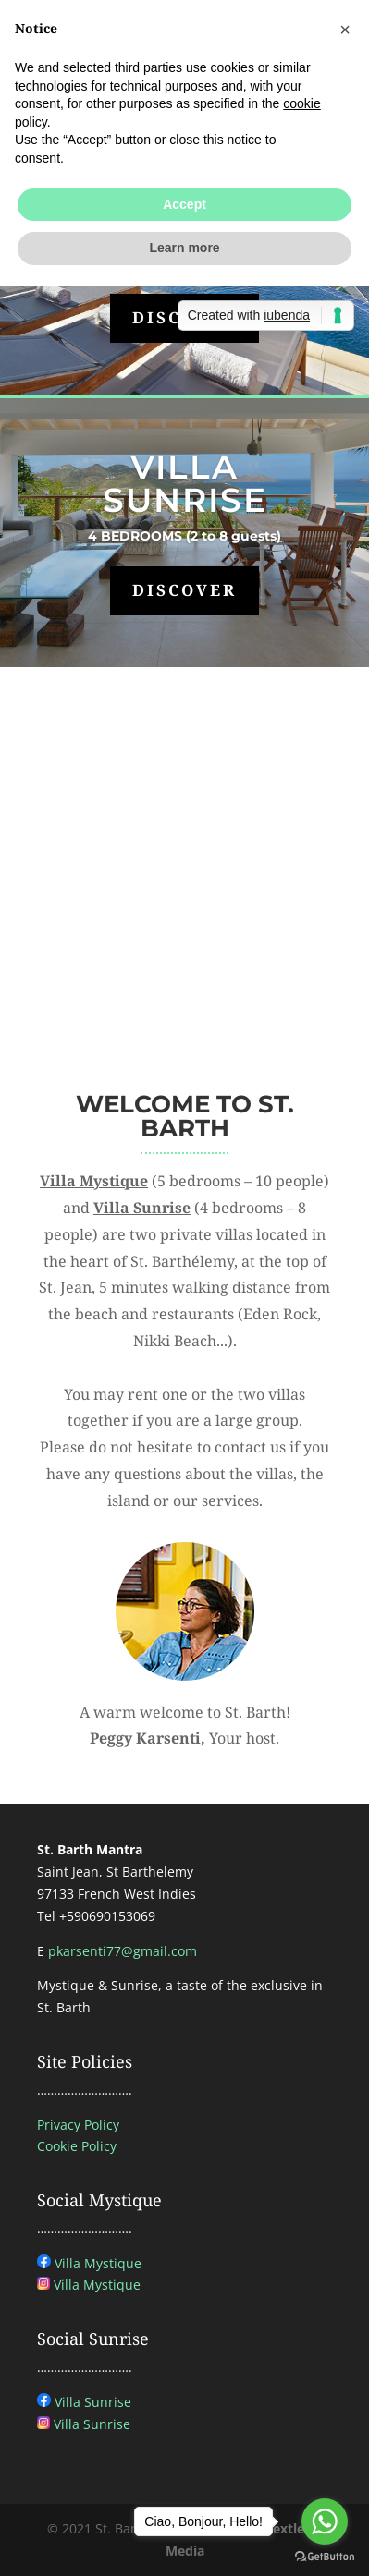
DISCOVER (184, 590)
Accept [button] (184, 204)
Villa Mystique (98, 2263)
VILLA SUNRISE (185, 483)
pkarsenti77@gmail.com (122, 1951)
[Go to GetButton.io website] (324, 2557)
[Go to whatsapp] (324, 2521)
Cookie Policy (77, 2146)
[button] (345, 29)
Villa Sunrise (93, 2402)
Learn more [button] (184, 247)
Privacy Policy (78, 2124)
